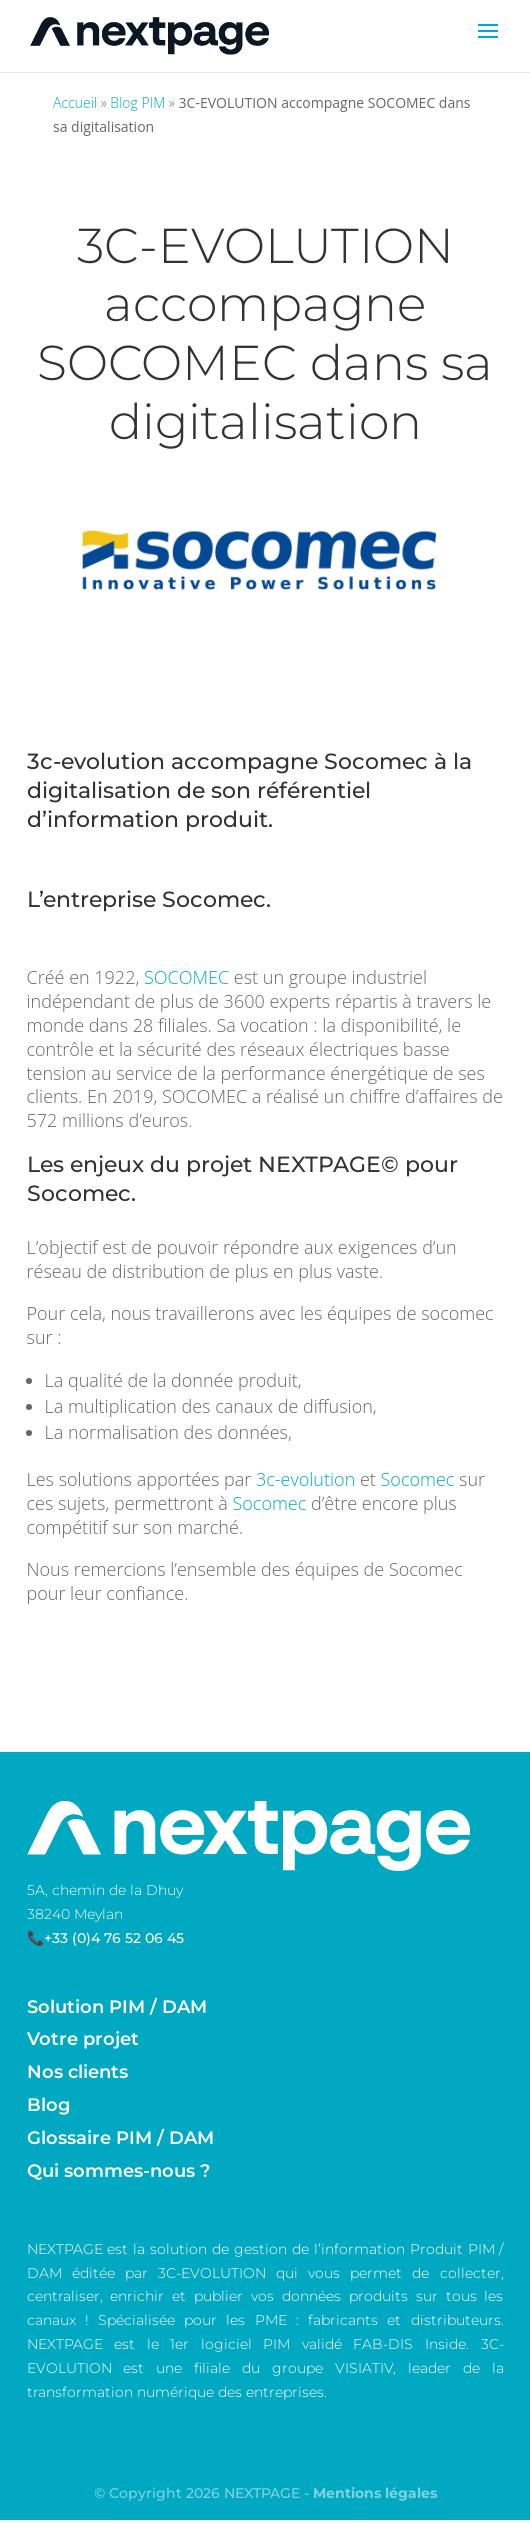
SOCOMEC (186, 977)
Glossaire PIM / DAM (120, 2138)
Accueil (75, 102)
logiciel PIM (246, 2344)
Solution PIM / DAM (117, 2007)
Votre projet (83, 2039)
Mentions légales (375, 2493)
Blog (48, 2105)
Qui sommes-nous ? (118, 2171)
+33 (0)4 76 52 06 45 (114, 1938)
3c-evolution (96, 761)
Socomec (376, 761)
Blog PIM (137, 102)
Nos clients (77, 2072)
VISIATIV (364, 2368)
